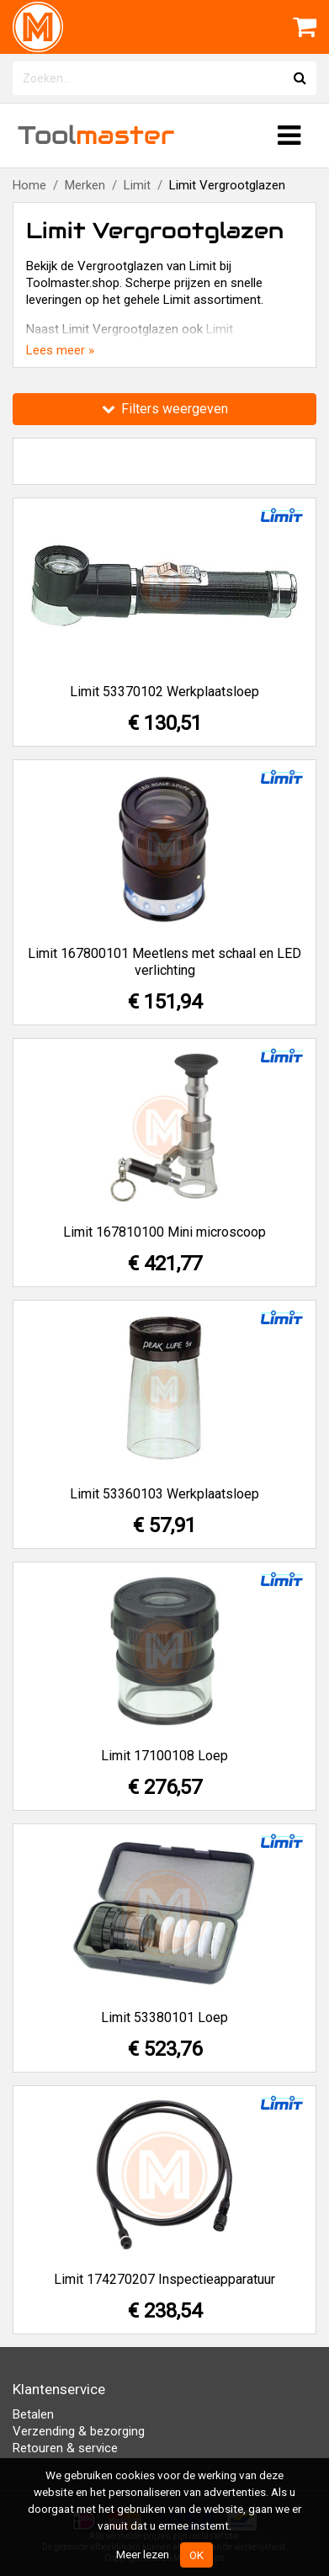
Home (29, 185)
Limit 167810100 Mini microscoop (164, 1232)
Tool (96, 135)
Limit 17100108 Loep (164, 1756)
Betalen (33, 2414)
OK (196, 2555)
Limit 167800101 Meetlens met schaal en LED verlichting (164, 961)
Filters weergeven (165, 409)
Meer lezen (142, 2554)
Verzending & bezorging (79, 2431)
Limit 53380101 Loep (164, 2017)
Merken (85, 185)
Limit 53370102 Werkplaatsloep (164, 692)
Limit (137, 185)
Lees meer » (60, 350)
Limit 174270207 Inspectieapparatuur (164, 2279)
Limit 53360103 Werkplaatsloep (164, 1494)
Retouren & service (65, 2448)
